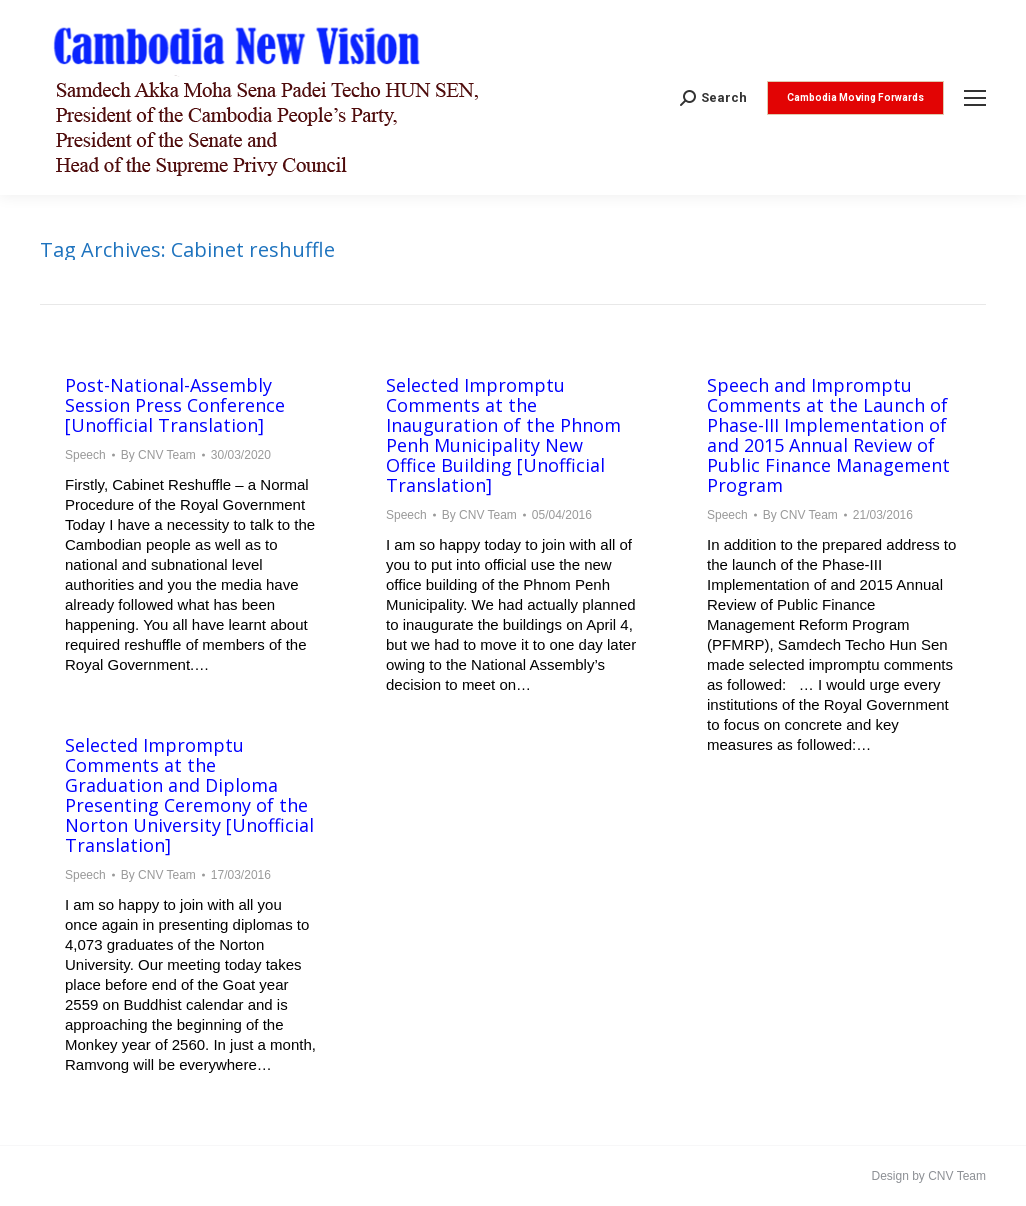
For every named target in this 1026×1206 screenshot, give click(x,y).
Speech (85, 455)
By (158, 455)
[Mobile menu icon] (975, 98)
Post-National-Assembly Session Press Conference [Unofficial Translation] (175, 405)
